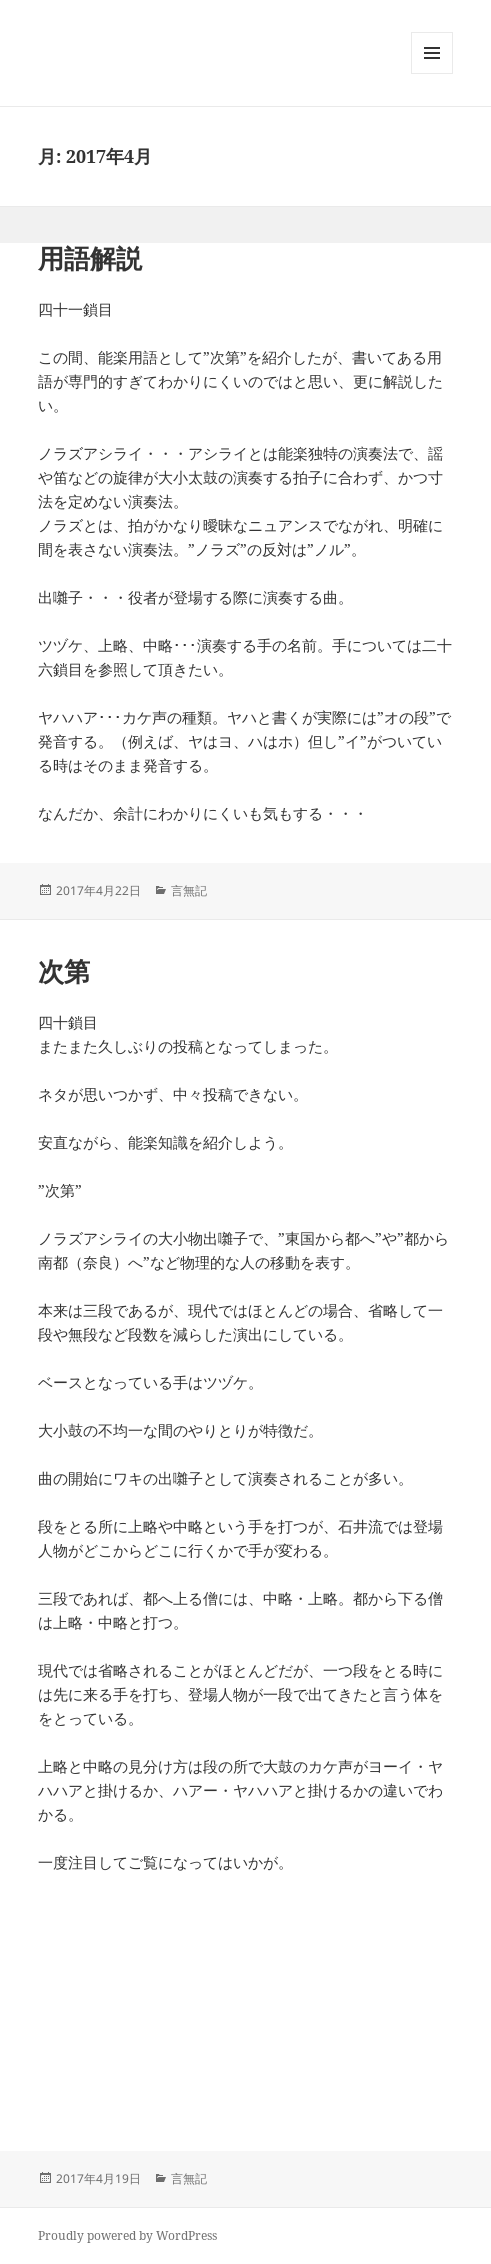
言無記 (189, 890)
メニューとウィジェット (432, 73)
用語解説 (90, 258)
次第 (64, 971)
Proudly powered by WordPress (127, 2235)
